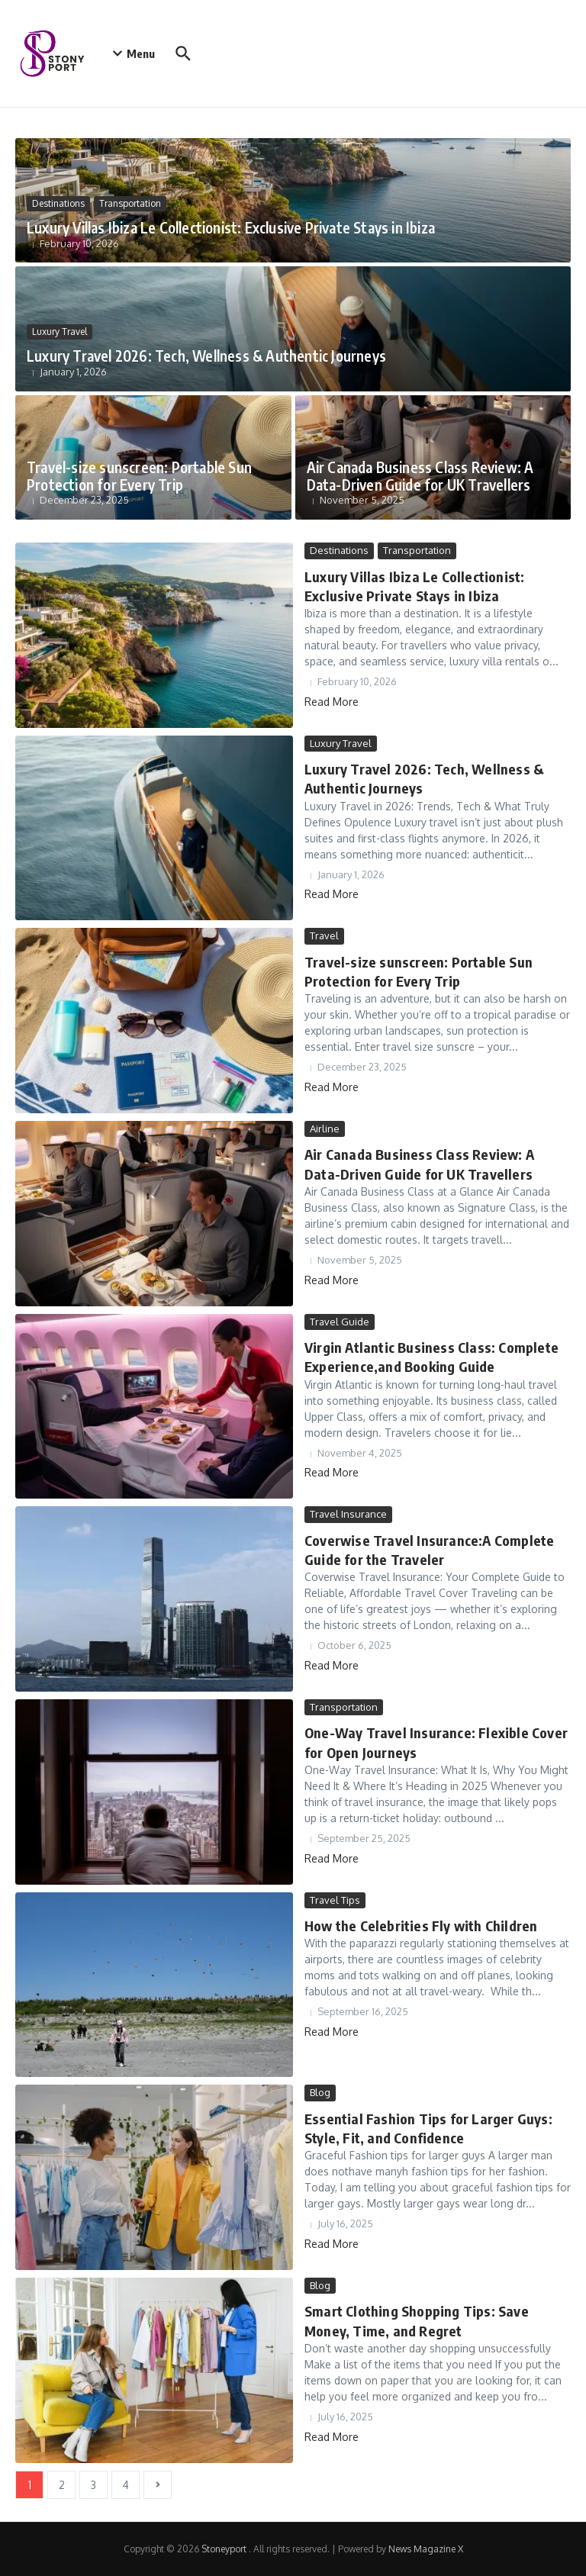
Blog (320, 2092)
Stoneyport (225, 2549)
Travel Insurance (348, 1514)
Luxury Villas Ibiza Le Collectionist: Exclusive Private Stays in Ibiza (231, 227)
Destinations (58, 203)
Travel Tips (335, 1900)
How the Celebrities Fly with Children (418, 1925)
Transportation (130, 203)
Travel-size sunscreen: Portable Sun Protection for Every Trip (138, 476)
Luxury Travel (59, 331)
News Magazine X (425, 2549)
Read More (331, 700)
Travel (324, 935)
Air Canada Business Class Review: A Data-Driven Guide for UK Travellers (421, 476)
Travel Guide (339, 1321)
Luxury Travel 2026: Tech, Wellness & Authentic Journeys (204, 355)
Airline (325, 1128)
